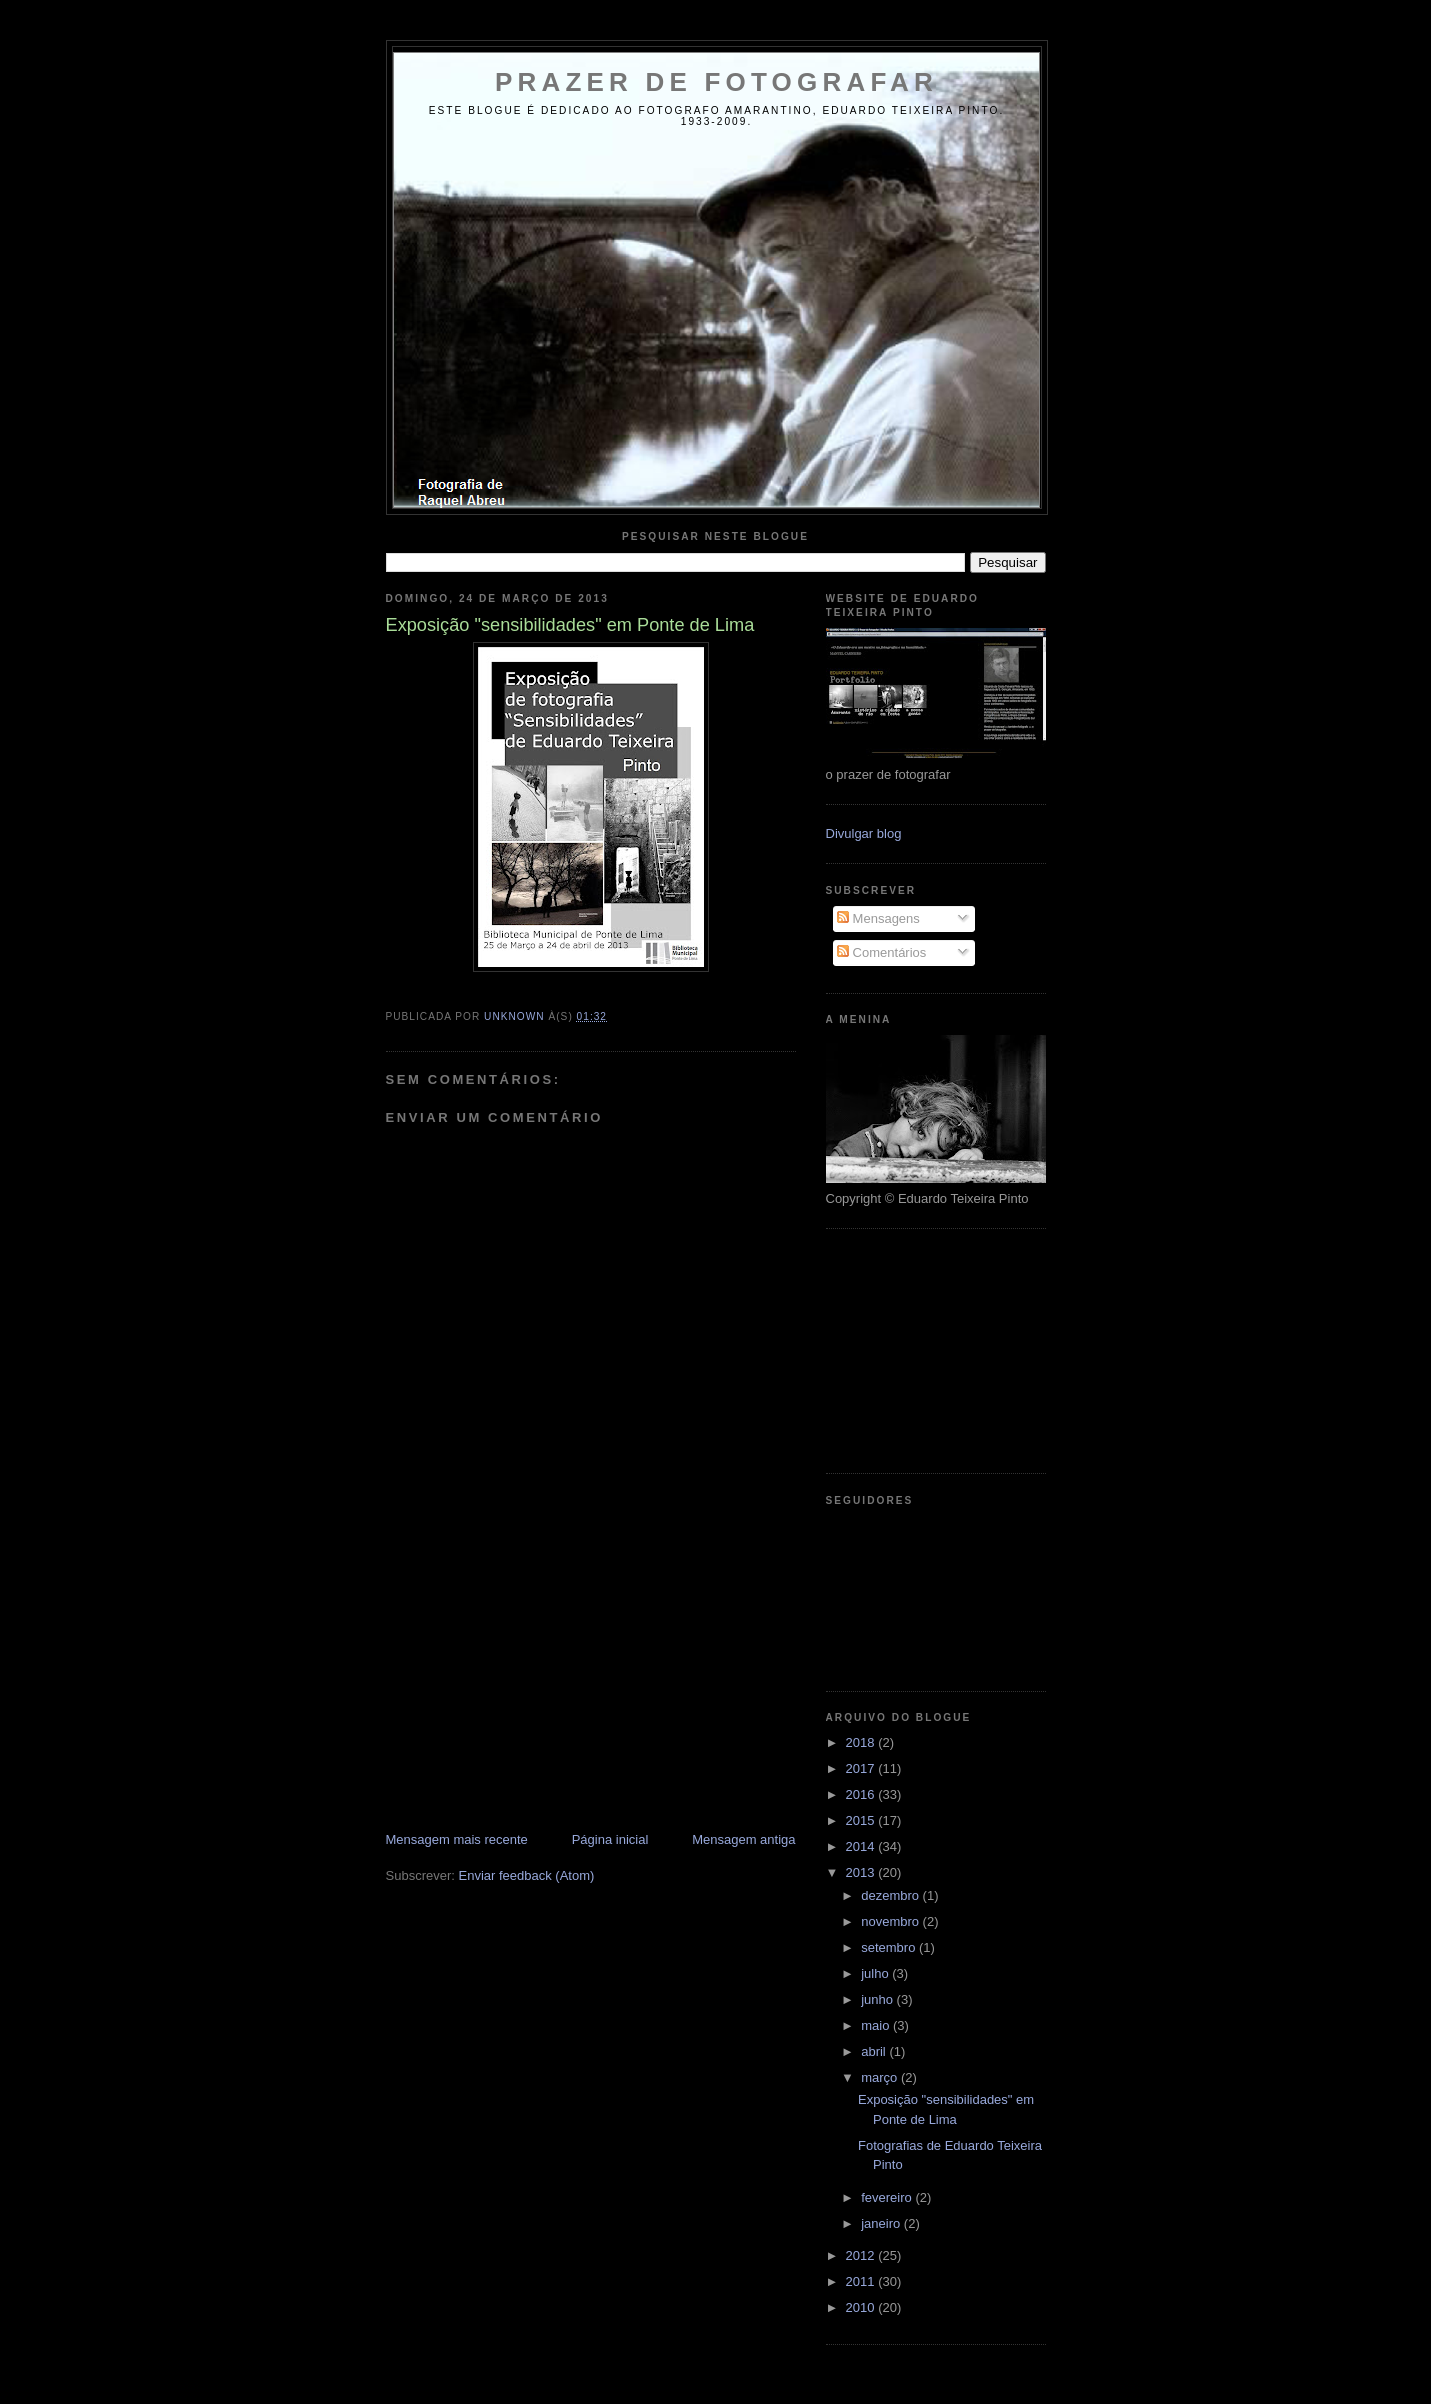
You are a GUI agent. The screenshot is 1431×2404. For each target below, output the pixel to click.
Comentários (881, 952)
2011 (862, 2281)
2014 (862, 1846)
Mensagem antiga (743, 1839)
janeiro (882, 2223)
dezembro (891, 1895)
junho (878, 1999)
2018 (862, 1742)
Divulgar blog (864, 833)
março (881, 2077)
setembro (890, 1947)
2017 (862, 1768)
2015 (862, 1820)
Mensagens (878, 918)
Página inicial (610, 1839)
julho (876, 1973)
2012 (862, 2255)
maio (877, 2025)
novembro (891, 1921)
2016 (862, 1794)
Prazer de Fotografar (716, 82)
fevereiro (888, 2197)
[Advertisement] (536, 1691)
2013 (862, 1872)
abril (875, 2051)
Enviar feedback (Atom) (526, 1875)
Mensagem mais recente (457, 1839)
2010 (862, 2307)
